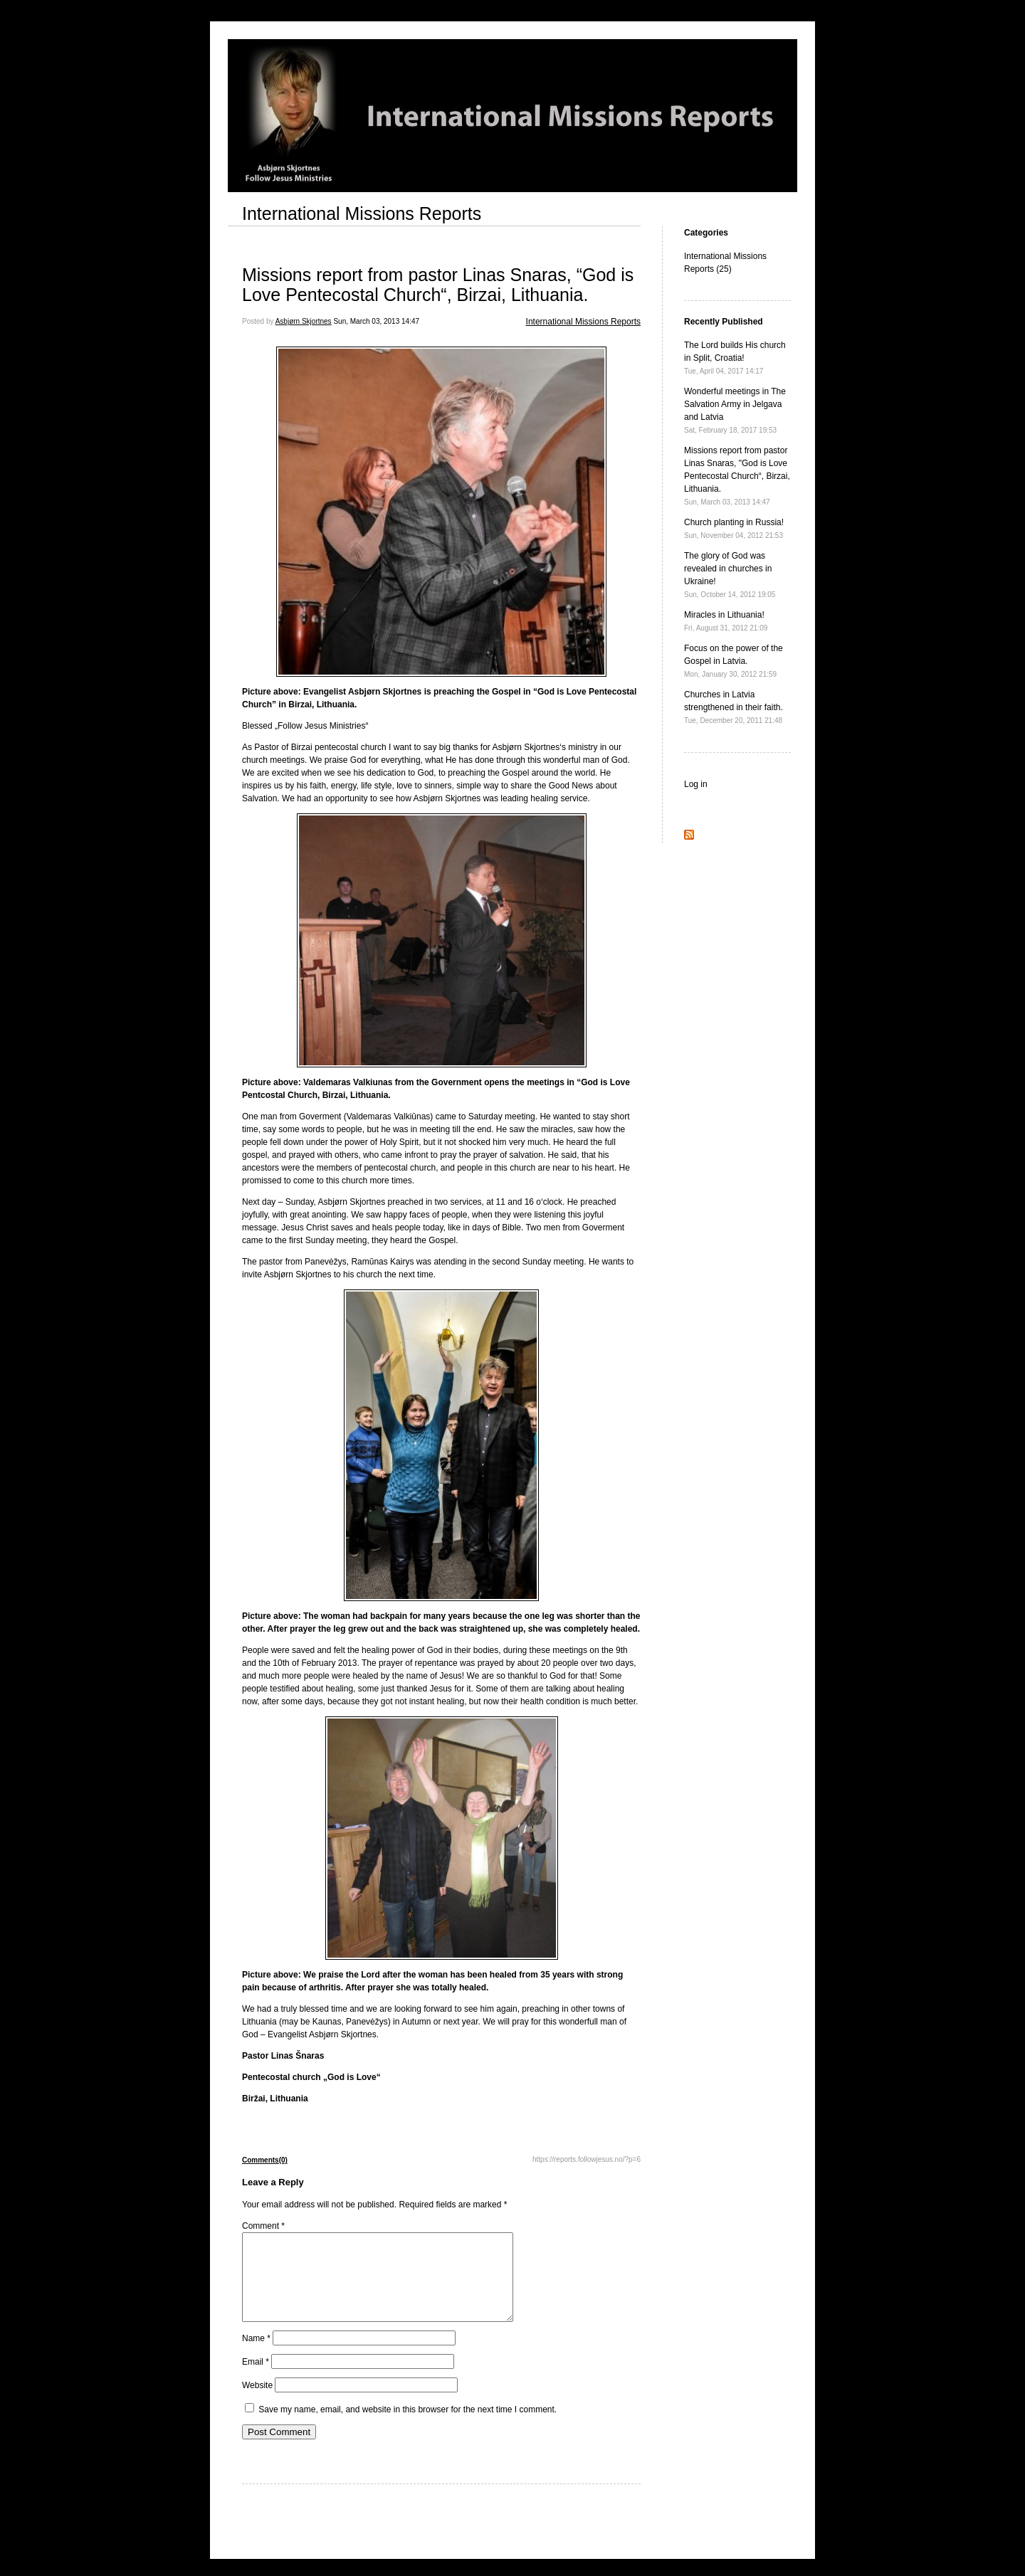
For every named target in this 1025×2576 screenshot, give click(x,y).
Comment (263, 2226)
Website (257, 2402)
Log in (696, 784)
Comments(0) (265, 2160)
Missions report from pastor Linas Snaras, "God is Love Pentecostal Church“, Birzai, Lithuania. (737, 475)
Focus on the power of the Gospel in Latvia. (733, 660)
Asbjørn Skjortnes (303, 321)
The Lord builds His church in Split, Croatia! (735, 357)
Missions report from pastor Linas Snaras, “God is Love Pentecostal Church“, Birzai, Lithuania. (438, 285)
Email (255, 2379)
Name (256, 2355)
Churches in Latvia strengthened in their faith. (733, 707)
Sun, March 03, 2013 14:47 (376, 321)
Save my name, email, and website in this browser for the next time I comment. (407, 2427)
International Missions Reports (361, 213)
